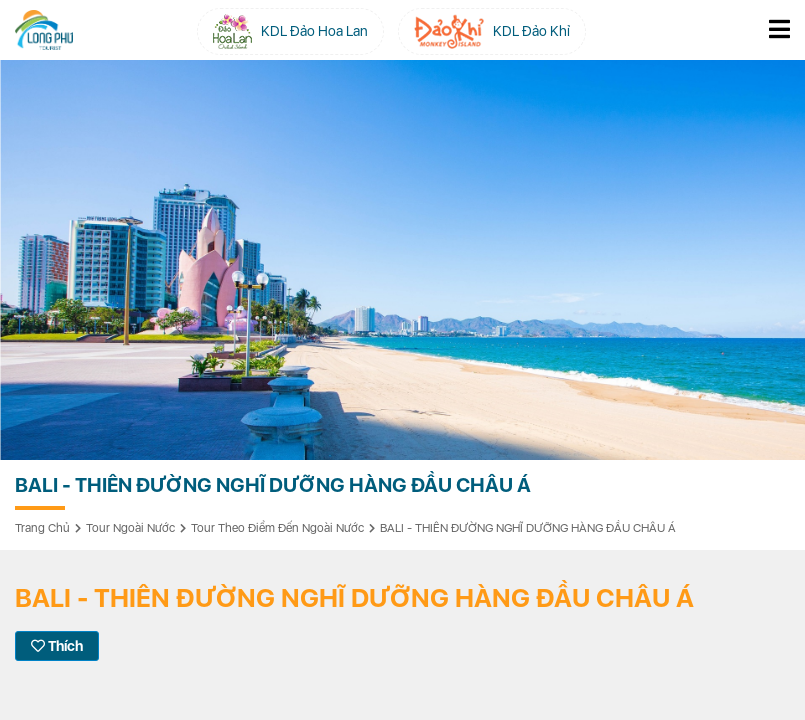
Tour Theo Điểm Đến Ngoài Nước (277, 528)
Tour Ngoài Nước (130, 528)
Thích (57, 646)
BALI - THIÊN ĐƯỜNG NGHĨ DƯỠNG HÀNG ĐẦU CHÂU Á (528, 528)
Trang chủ (42, 528)
